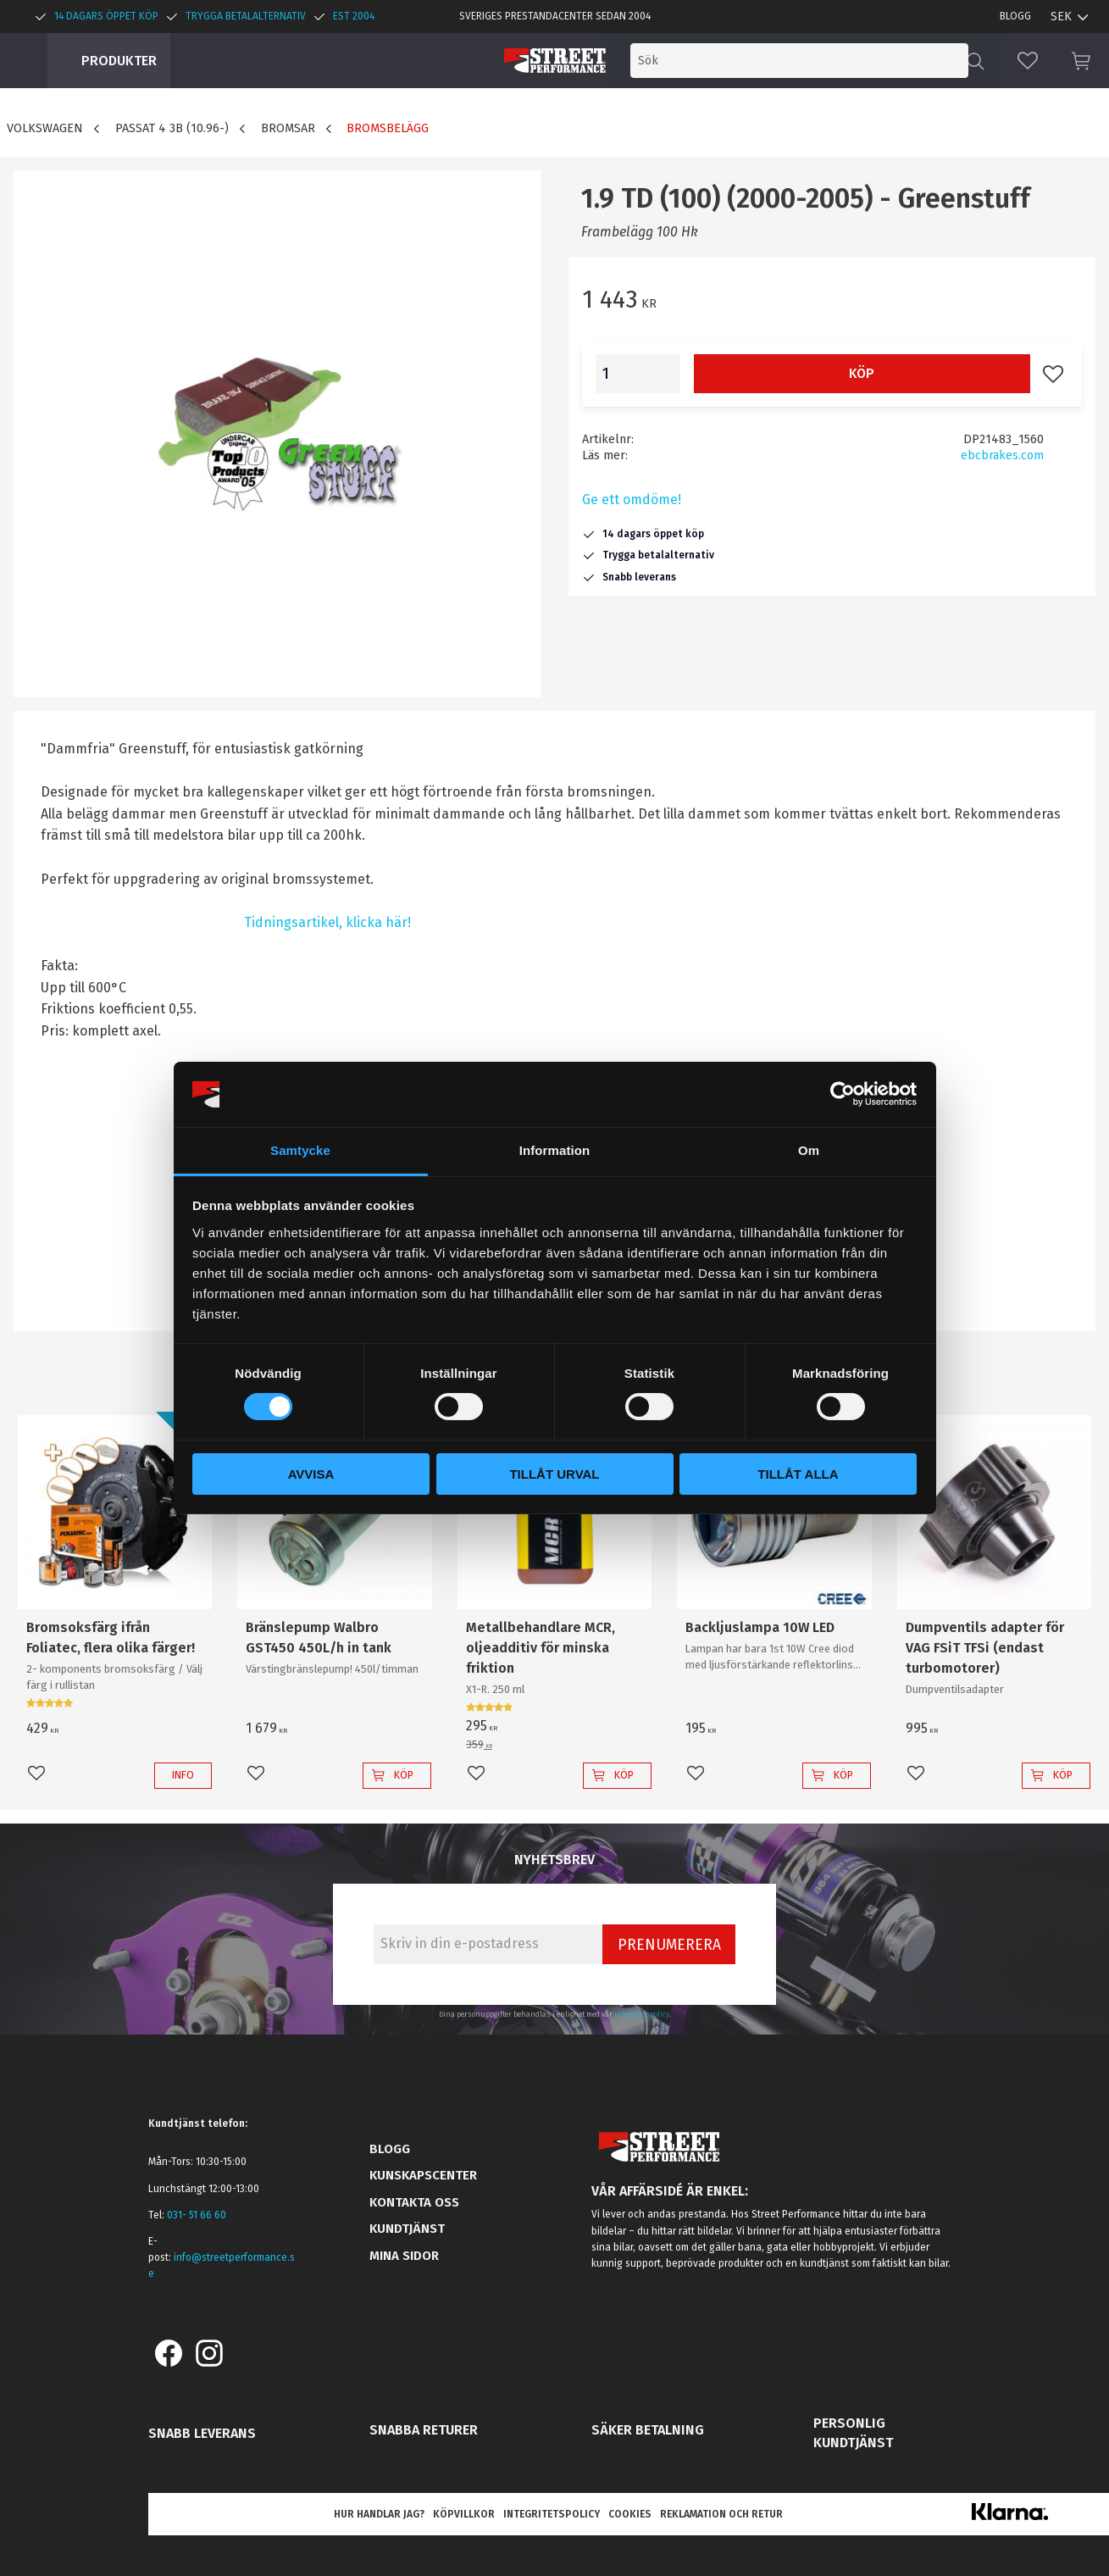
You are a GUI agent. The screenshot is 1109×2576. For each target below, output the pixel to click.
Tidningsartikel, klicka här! (327, 922)
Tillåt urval (554, 1474)
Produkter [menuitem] (119, 61)
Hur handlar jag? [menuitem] (379, 2514)
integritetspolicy (641, 2014)
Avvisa (311, 1474)
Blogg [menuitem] (1015, 16)
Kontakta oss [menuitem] (414, 2202)
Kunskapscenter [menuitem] (423, 2175)
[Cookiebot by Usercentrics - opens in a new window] (842, 1094)
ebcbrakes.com (1002, 455)
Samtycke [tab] (300, 1150)
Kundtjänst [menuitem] (407, 2228)
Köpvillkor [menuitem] (464, 2514)
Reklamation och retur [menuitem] (721, 2514)
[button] (1028, 60)
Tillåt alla (797, 1474)
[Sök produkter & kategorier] (828, 60)
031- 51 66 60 (196, 2215)
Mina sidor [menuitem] (404, 2255)
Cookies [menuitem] (630, 2514)
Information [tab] (555, 1150)
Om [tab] (808, 1150)
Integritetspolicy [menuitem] (551, 2514)
